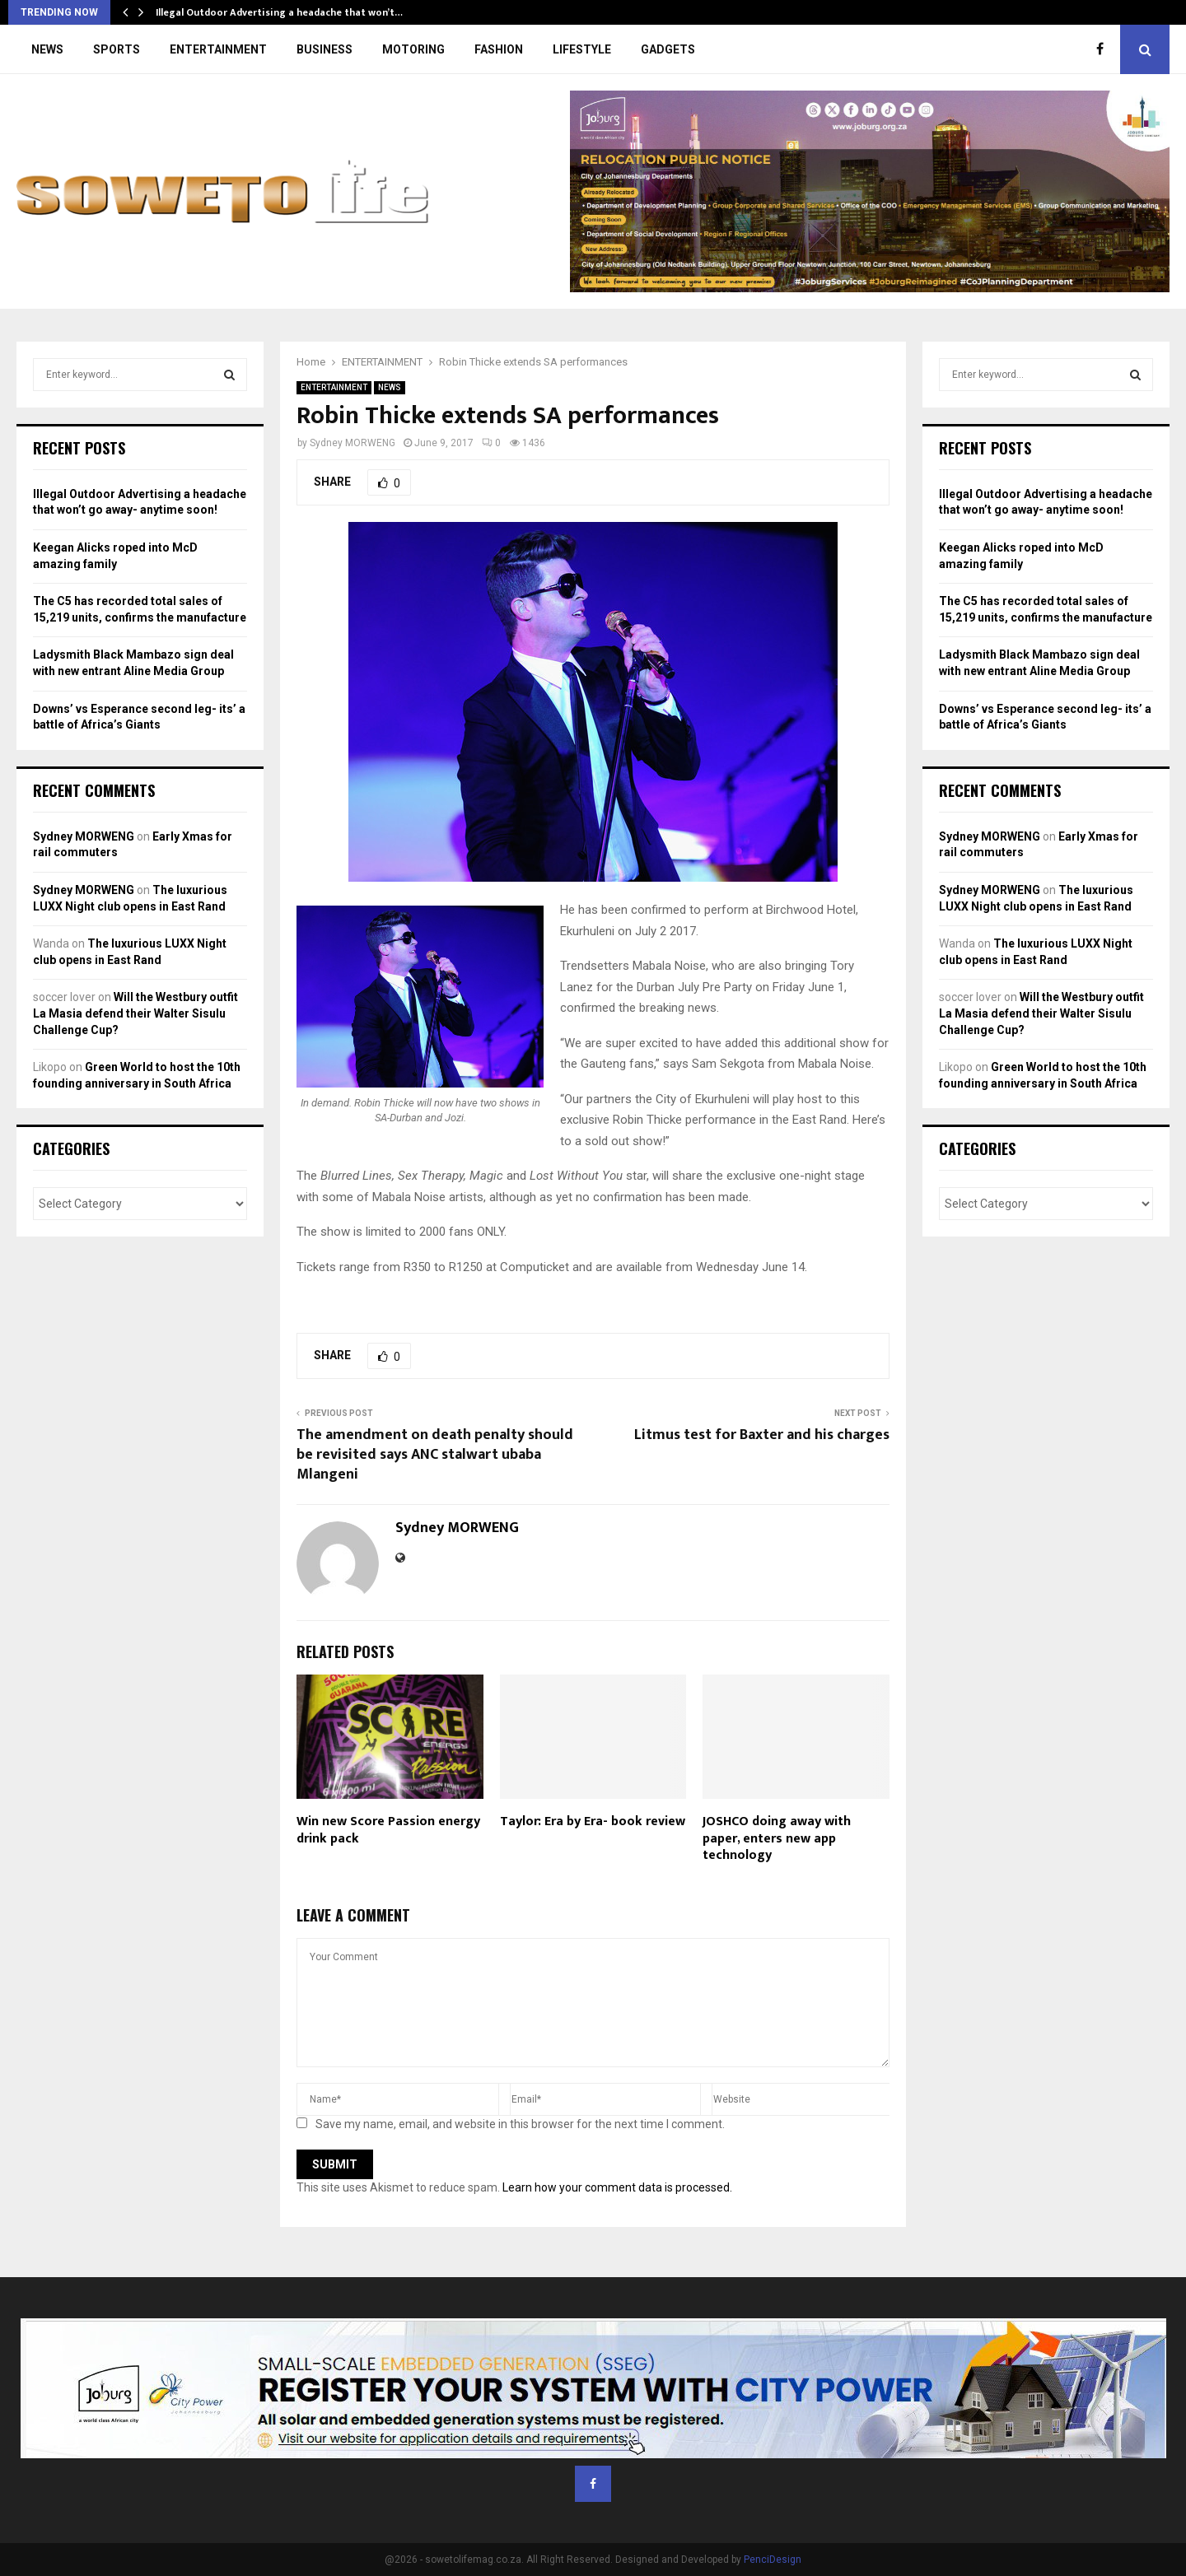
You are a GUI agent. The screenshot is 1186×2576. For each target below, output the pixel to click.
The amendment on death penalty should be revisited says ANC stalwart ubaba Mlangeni (434, 1455)
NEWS (47, 49)
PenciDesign (772, 2559)
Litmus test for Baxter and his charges (762, 1435)
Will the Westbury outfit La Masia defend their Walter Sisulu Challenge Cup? (135, 1013)
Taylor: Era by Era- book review (592, 1821)
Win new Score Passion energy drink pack (388, 1830)
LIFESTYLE (582, 49)
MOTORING (413, 49)
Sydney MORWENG (352, 443)
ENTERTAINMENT (218, 49)
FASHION (498, 49)
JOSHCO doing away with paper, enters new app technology (777, 1838)
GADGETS (668, 49)
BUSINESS (324, 49)
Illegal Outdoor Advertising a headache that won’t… (279, 12)
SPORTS (116, 49)
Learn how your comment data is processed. (617, 2187)
